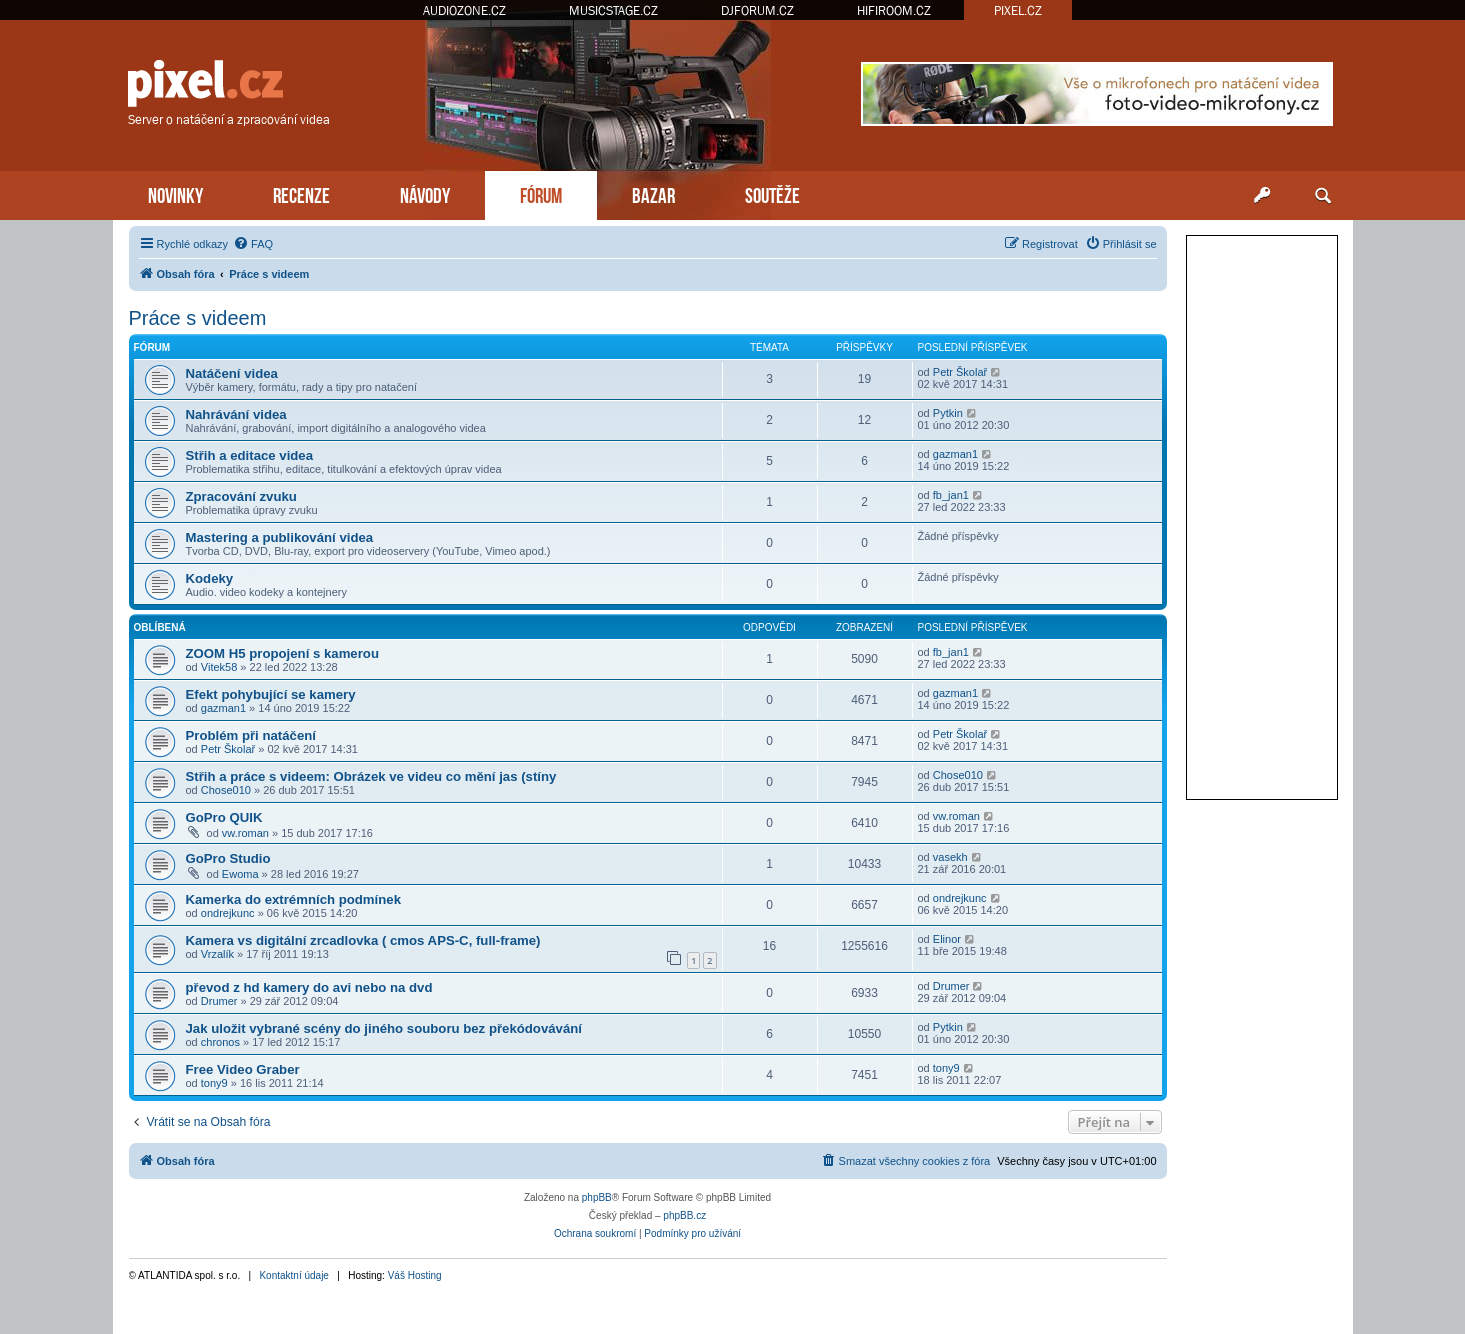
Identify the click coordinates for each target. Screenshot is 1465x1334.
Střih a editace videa (250, 455)
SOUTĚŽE (772, 193)
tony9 (214, 1083)
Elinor (947, 939)
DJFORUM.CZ (757, 10)
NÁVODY (425, 193)
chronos (220, 1042)
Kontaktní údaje (294, 1275)
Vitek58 (219, 667)
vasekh (950, 857)
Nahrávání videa (236, 414)
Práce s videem (198, 318)
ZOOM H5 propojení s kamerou (282, 653)
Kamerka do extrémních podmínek (293, 899)
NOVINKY (175, 193)
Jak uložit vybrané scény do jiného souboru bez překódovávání (384, 1028)
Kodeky (210, 578)
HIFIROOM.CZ (894, 10)
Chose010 (226, 790)
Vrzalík (217, 954)
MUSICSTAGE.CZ (613, 10)
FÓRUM (541, 193)
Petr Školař (960, 372)
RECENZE (301, 193)
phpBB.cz (684, 1215)
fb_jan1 (951, 495)
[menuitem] (253, 244)
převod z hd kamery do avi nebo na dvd (309, 987)
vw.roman (245, 833)
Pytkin (948, 413)
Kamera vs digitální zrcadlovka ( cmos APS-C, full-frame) (363, 940)
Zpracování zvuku (241, 496)
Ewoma (240, 874)
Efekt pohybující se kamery (271, 694)
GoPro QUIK (224, 817)
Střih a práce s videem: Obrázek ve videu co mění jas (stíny (371, 776)
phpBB (597, 1197)
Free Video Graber (243, 1069)
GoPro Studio (228, 858)
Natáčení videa (232, 373)
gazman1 (955, 454)
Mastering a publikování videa (280, 537)
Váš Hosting (415, 1275)
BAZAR (653, 193)
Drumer (219, 1001)
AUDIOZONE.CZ (464, 10)
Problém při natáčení (251, 735)
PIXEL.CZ (1018, 10)
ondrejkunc (228, 913)
